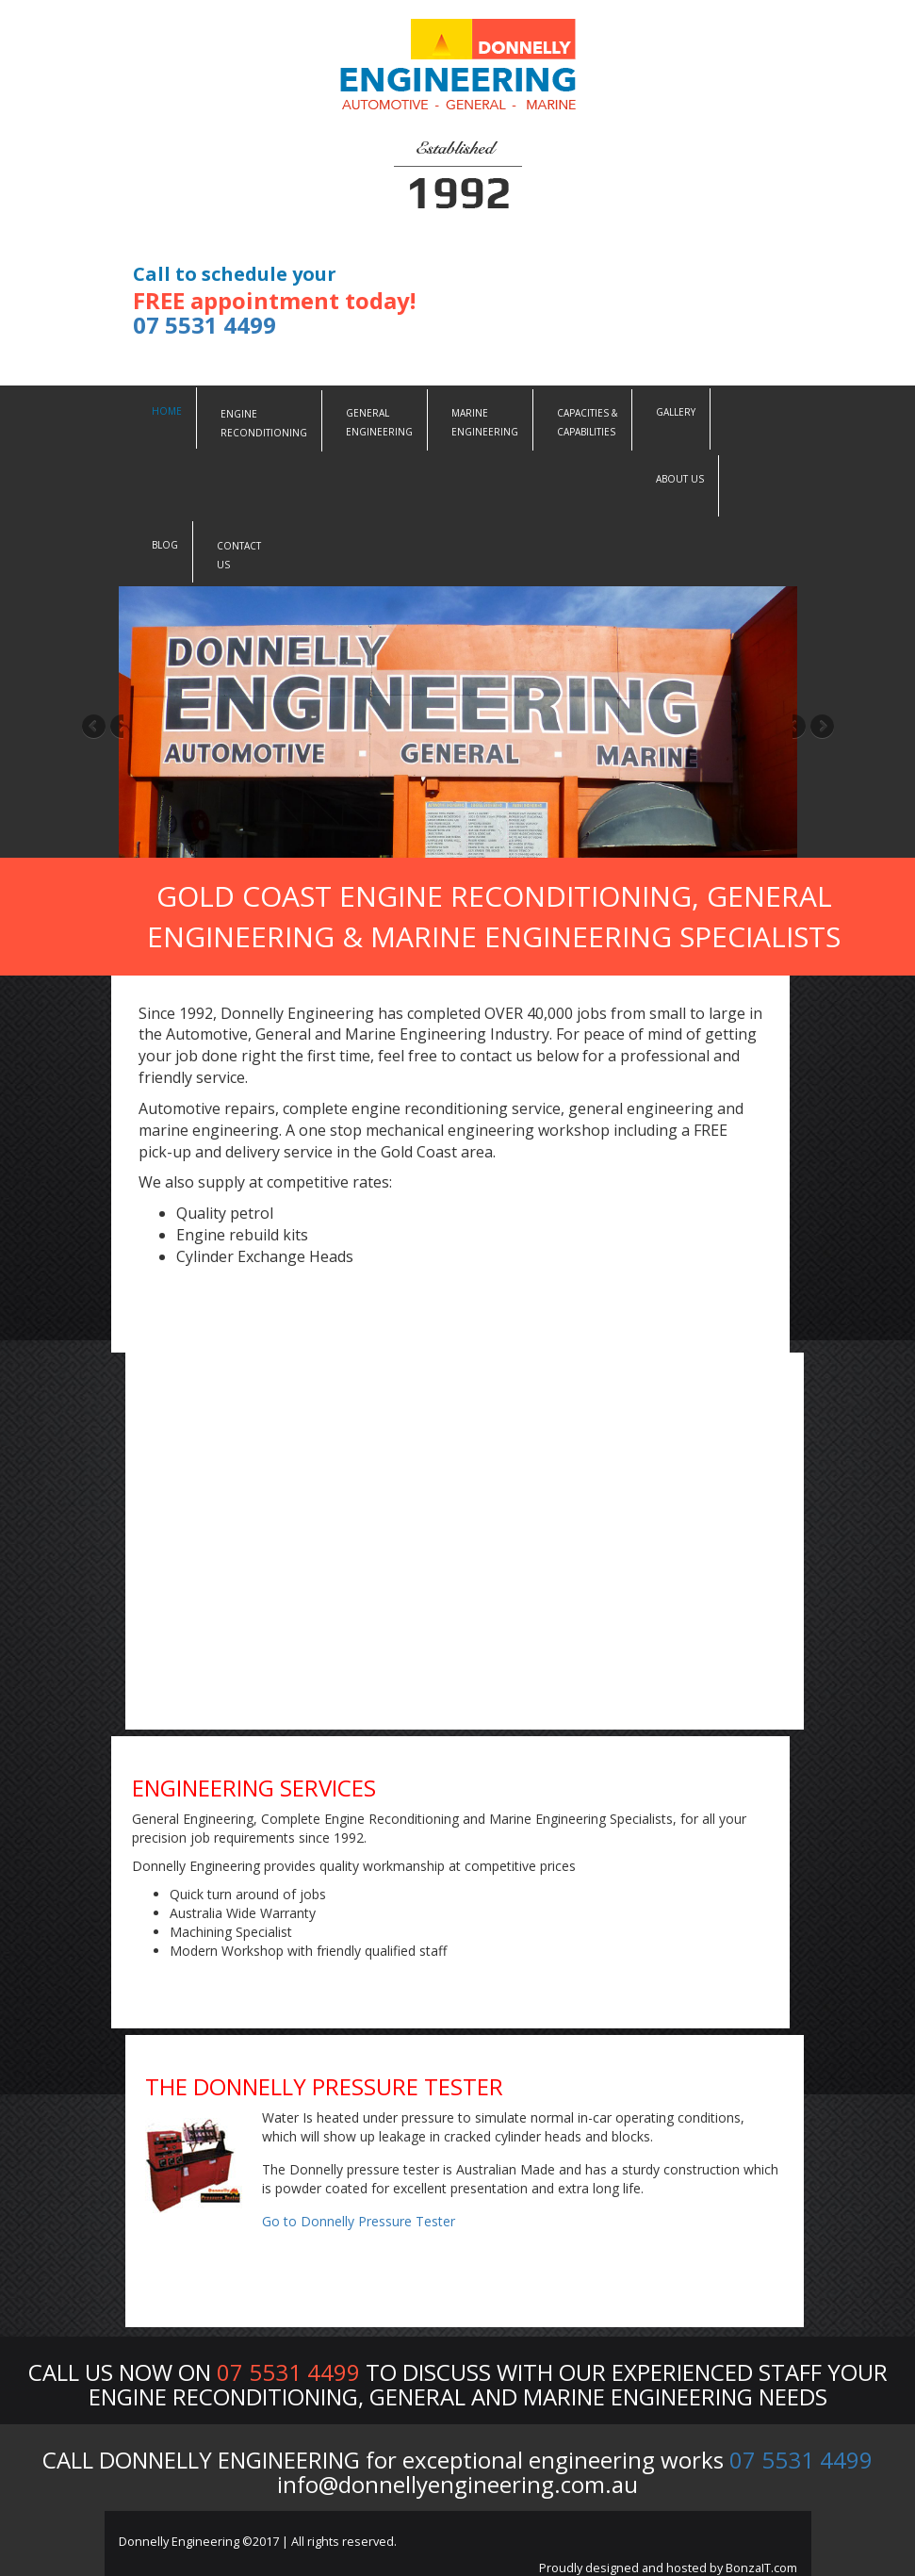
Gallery (675, 411)
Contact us (239, 555)
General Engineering (379, 422)
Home (167, 411)
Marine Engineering (484, 422)
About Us (680, 478)
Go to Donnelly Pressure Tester (358, 2221)
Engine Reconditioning (264, 423)
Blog (165, 544)
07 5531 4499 (204, 324)
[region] (458, 722)
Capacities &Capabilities (587, 422)
